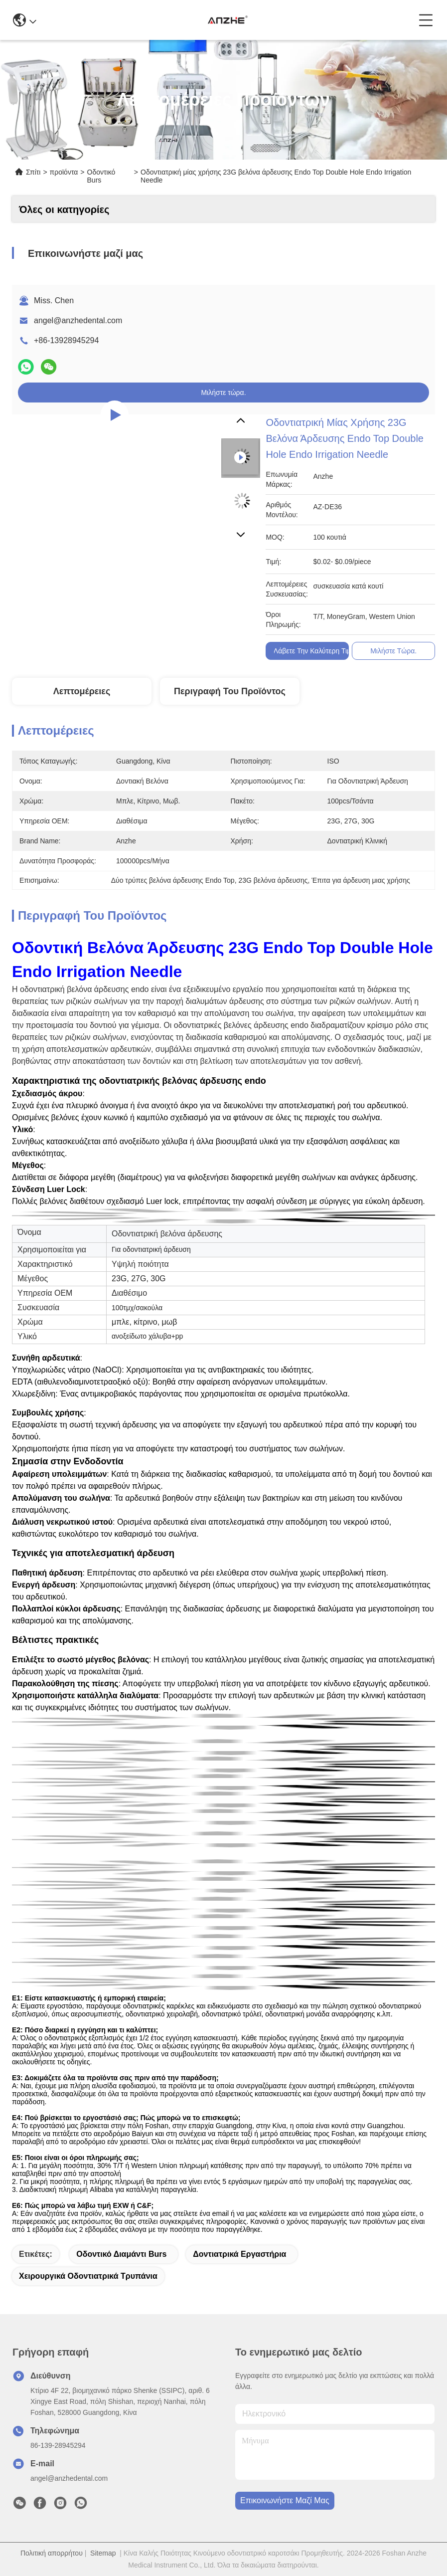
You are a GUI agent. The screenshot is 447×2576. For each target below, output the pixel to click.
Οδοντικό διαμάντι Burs (121, 2254)
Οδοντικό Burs (101, 176)
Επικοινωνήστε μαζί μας (284, 2500)
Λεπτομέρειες (82, 691)
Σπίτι (33, 172)
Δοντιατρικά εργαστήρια (239, 2254)
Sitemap (103, 2553)
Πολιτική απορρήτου (51, 2553)
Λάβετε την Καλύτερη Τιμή (314, 650)
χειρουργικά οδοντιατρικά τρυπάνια (88, 2276)
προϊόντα (64, 172)
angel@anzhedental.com (78, 320)
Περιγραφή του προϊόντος (230, 691)
